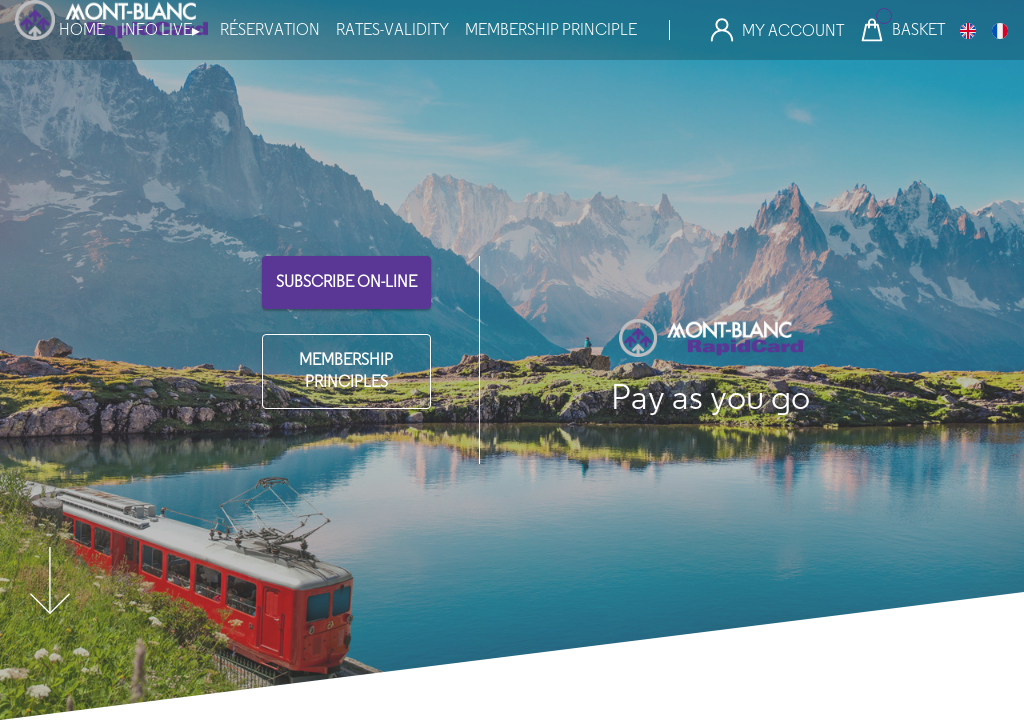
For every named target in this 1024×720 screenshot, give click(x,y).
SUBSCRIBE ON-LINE (346, 281)
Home (82, 29)
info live (160, 29)
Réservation (270, 29)
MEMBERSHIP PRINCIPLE (551, 29)
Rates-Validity (392, 29)
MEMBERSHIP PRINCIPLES (346, 371)
